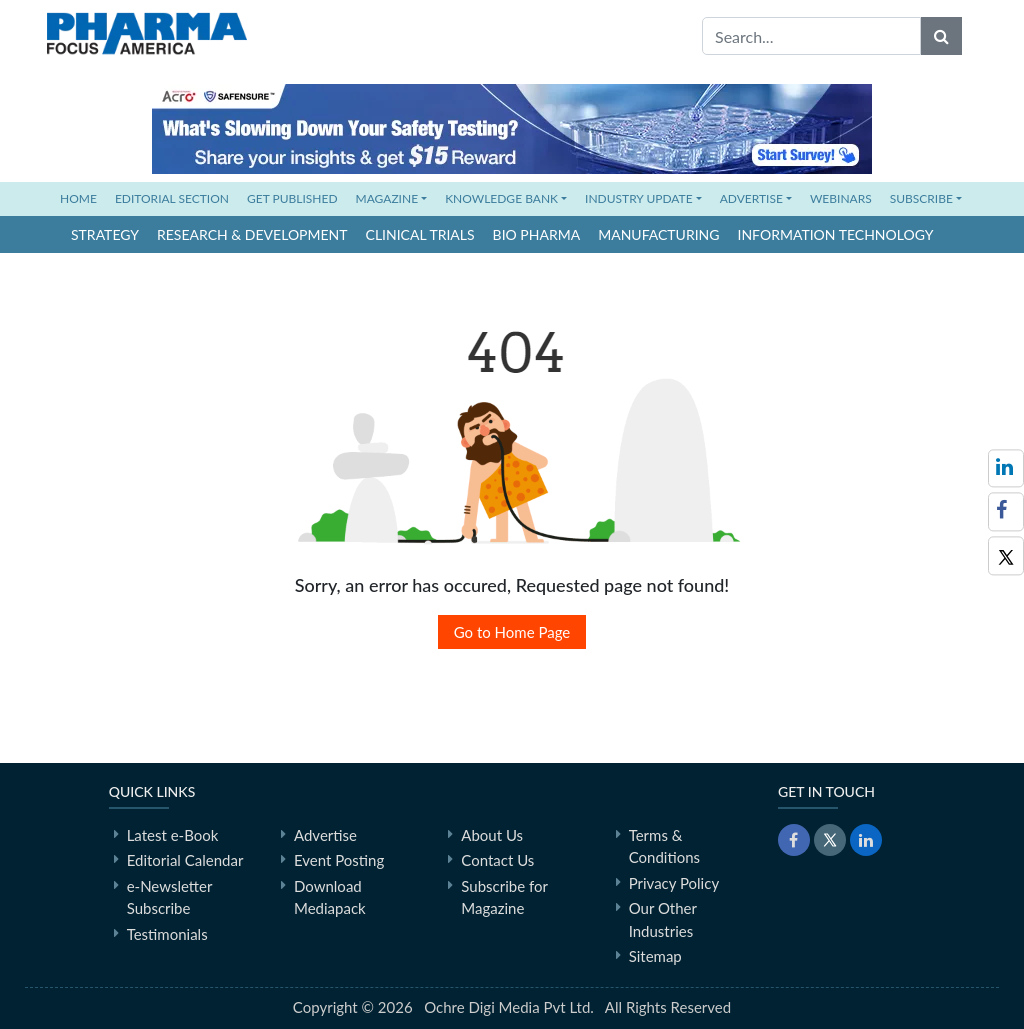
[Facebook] (1006, 511)
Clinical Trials (420, 234)
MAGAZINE (387, 198)
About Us (492, 835)
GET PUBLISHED (292, 198)
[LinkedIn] (866, 840)
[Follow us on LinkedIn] (1006, 468)
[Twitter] (1006, 555)
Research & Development (252, 234)
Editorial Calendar (185, 860)
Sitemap (655, 956)
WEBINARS (841, 198)
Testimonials (167, 934)
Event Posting (339, 860)
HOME (83, 197)
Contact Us (497, 860)
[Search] (941, 36)
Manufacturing (658, 234)
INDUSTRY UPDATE (639, 198)
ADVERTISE (751, 198)
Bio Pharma (537, 234)
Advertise (325, 835)
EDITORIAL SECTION (172, 198)
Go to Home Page (512, 632)
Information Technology (836, 234)
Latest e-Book (173, 835)
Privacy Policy (674, 883)
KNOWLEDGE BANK (501, 198)
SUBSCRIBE (921, 198)
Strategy (105, 234)
